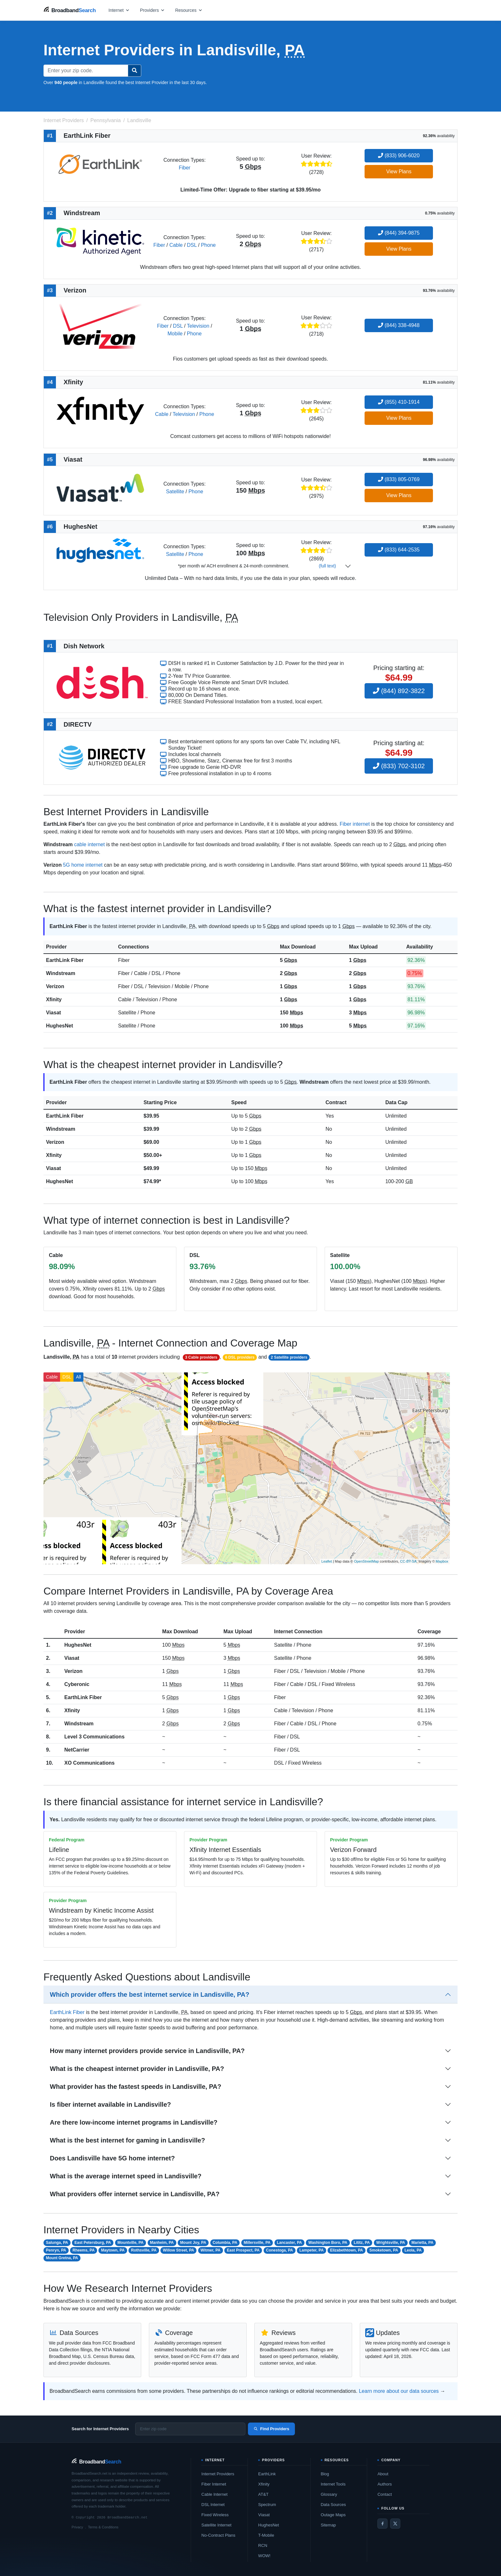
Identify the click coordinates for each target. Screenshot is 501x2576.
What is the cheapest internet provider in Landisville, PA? (137, 2068)
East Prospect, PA (243, 2250)
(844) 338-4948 (399, 325)
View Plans (399, 171)
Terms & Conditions (103, 2527)
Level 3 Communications (94, 1736)
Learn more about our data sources (399, 2391)
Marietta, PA (422, 2242)
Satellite (175, 491)
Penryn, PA (56, 2250)
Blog (325, 2473)
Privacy (77, 2527)
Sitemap (328, 2525)
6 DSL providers (240, 1357)
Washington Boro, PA (327, 2242)
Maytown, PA (113, 2250)
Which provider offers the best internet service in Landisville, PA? (149, 1994)
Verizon (55, 986)
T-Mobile (266, 2535)
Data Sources (333, 2504)
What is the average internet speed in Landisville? (126, 2176)
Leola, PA (413, 2250)
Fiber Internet (213, 2484)
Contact (384, 2494)
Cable (176, 245)
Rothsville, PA (144, 2250)
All (78, 1376)
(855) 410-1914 (399, 402)
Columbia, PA (224, 2242)
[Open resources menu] (189, 10)
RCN (262, 2545)
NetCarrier (76, 1749)
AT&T (263, 2494)
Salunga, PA (57, 2242)
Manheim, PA (161, 2242)
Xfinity (54, 999)
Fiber (184, 167)
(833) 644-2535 (399, 549)
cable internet (89, 844)
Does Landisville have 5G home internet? (112, 2158)
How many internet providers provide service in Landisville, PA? (147, 2050)
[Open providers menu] (152, 10)
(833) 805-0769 (399, 479)
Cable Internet (214, 2494)
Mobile (174, 333)
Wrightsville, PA (390, 2242)
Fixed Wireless (214, 2514)
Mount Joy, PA (193, 2242)
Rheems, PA (84, 2250)
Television (198, 326)
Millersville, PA (257, 2242)
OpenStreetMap (366, 1561)
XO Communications (89, 1763)
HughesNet (59, 1025)
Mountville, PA (131, 2242)
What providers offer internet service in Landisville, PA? (135, 2193)
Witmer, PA (210, 2250)
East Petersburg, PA (92, 2242)
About (382, 2473)
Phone (208, 245)
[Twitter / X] (395, 2523)
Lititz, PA (362, 2242)
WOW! (264, 2555)
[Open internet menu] (119, 10)
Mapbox (442, 1561)
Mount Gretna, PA (62, 2258)
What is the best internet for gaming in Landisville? (127, 2140)
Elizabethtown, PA (346, 2250)
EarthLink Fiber (64, 960)
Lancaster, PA (289, 2242)
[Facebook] (382, 2523)
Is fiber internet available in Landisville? (110, 2104)
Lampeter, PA (311, 2250)
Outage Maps (333, 2514)
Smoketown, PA (383, 2250)
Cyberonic (76, 1684)
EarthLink (267, 2473)
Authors (384, 2484)
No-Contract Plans (218, 2535)
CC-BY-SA (408, 1561)
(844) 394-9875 (399, 233)
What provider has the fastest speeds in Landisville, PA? (135, 2086)
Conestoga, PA (279, 2250)
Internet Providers (217, 2473)
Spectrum (267, 2504)
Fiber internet (355, 824)
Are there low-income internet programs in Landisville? (134, 2122)
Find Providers (271, 2428)
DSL (192, 245)
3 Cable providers (201, 1357)
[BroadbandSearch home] (69, 10)
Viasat (53, 1012)
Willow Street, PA (178, 2250)
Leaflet (326, 1561)
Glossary (329, 2494)
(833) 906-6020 (399, 155)
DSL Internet (213, 2504)
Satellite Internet (216, 2525)
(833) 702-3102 (399, 765)
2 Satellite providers (289, 1357)
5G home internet (83, 865)
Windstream (60, 973)
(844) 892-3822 (399, 690)
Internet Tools (333, 2484)
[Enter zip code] (190, 2429)
